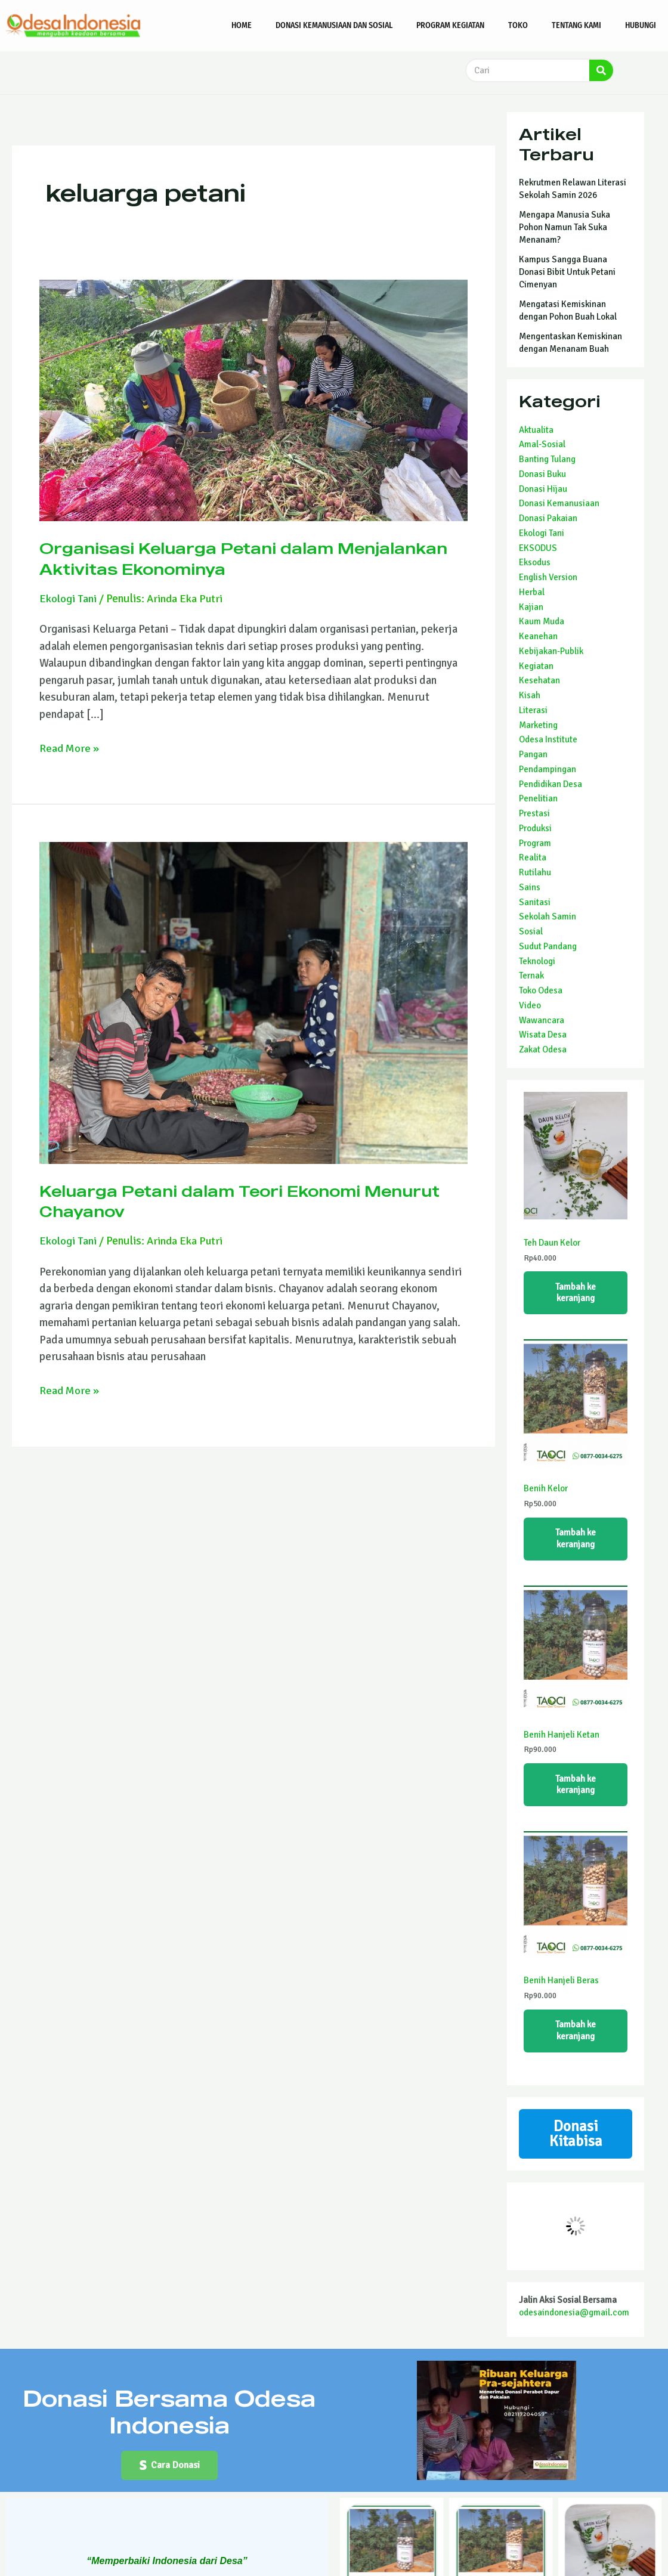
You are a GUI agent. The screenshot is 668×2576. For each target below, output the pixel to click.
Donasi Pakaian (548, 518)
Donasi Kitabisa (575, 2142)
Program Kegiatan (450, 25)
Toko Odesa (540, 990)
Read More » (70, 748)
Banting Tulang (547, 459)
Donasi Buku (542, 474)
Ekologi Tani (68, 599)
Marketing (538, 725)
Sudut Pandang (548, 946)
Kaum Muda (541, 621)
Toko (518, 25)
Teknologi (537, 961)
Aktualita (536, 430)
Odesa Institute (548, 739)
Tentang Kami (576, 25)
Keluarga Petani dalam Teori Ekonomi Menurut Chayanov (214, 1200)
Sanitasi (535, 902)
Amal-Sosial (542, 444)
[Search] (601, 70)
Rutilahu (535, 872)
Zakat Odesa (543, 1049)
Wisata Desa (543, 1034)
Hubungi (640, 25)
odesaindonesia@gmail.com (574, 2321)
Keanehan (538, 636)
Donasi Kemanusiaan (559, 503)
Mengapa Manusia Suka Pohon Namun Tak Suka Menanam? (564, 227)
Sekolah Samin (547, 916)
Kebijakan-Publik (551, 651)
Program (535, 843)
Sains (529, 887)
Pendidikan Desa (550, 784)
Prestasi (534, 813)
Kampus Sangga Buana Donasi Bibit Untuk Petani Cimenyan (567, 272)
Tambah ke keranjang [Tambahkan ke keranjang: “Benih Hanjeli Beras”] (575, 2037)
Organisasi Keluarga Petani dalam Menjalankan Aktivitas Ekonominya (203, 557)
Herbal (532, 592)
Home (241, 25)
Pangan (533, 754)
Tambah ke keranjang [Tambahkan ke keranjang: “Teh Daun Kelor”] (575, 1293)
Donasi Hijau (543, 489)
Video (530, 1005)
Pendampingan (547, 769)
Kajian (531, 607)
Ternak (531, 975)
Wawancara (541, 1020)
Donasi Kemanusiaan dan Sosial (334, 25)
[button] (169, 2475)
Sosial (531, 931)
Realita (532, 857)
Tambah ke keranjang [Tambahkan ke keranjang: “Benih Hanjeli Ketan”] (575, 1789)
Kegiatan (536, 666)
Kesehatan (539, 680)
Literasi (533, 710)
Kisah (529, 695)
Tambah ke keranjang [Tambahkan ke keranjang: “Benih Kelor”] (575, 1541)
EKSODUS (538, 548)
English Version (548, 577)
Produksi (535, 828)
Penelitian (538, 798)
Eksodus (535, 562)
